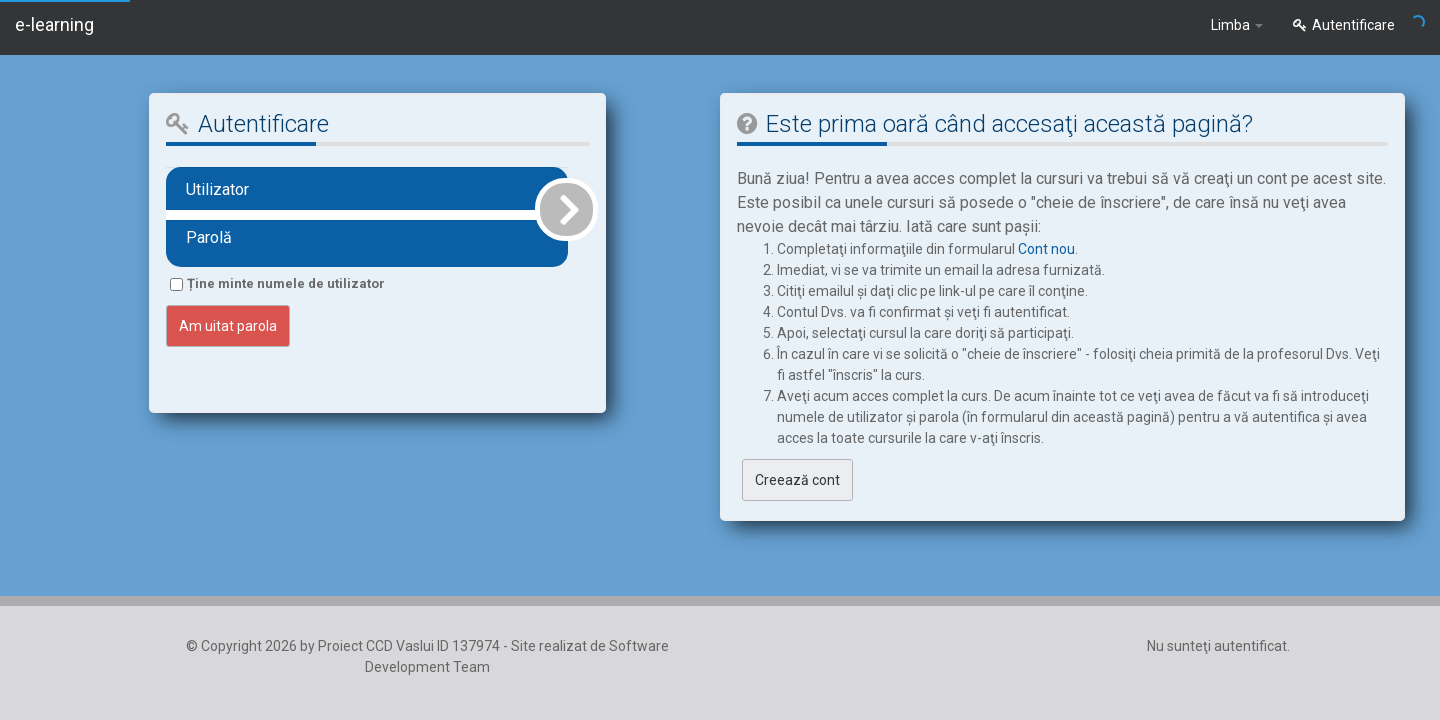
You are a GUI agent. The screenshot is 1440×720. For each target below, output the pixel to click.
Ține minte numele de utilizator (286, 283)
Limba (1237, 25)
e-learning (54, 24)
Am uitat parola (228, 326)
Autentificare (1344, 25)
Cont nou (1046, 249)
